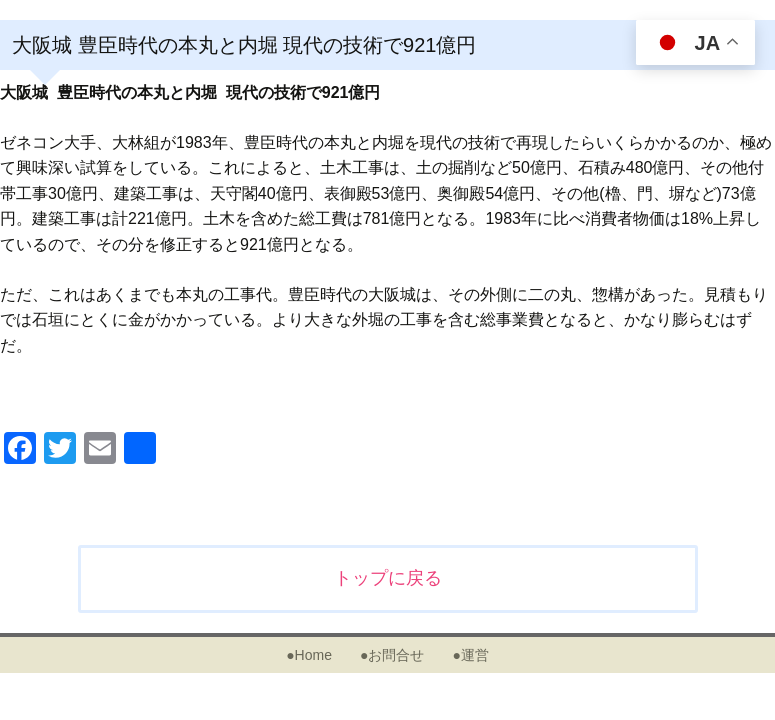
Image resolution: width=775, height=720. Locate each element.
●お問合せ (392, 655)
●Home (309, 655)
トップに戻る (388, 578)
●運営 (470, 655)
